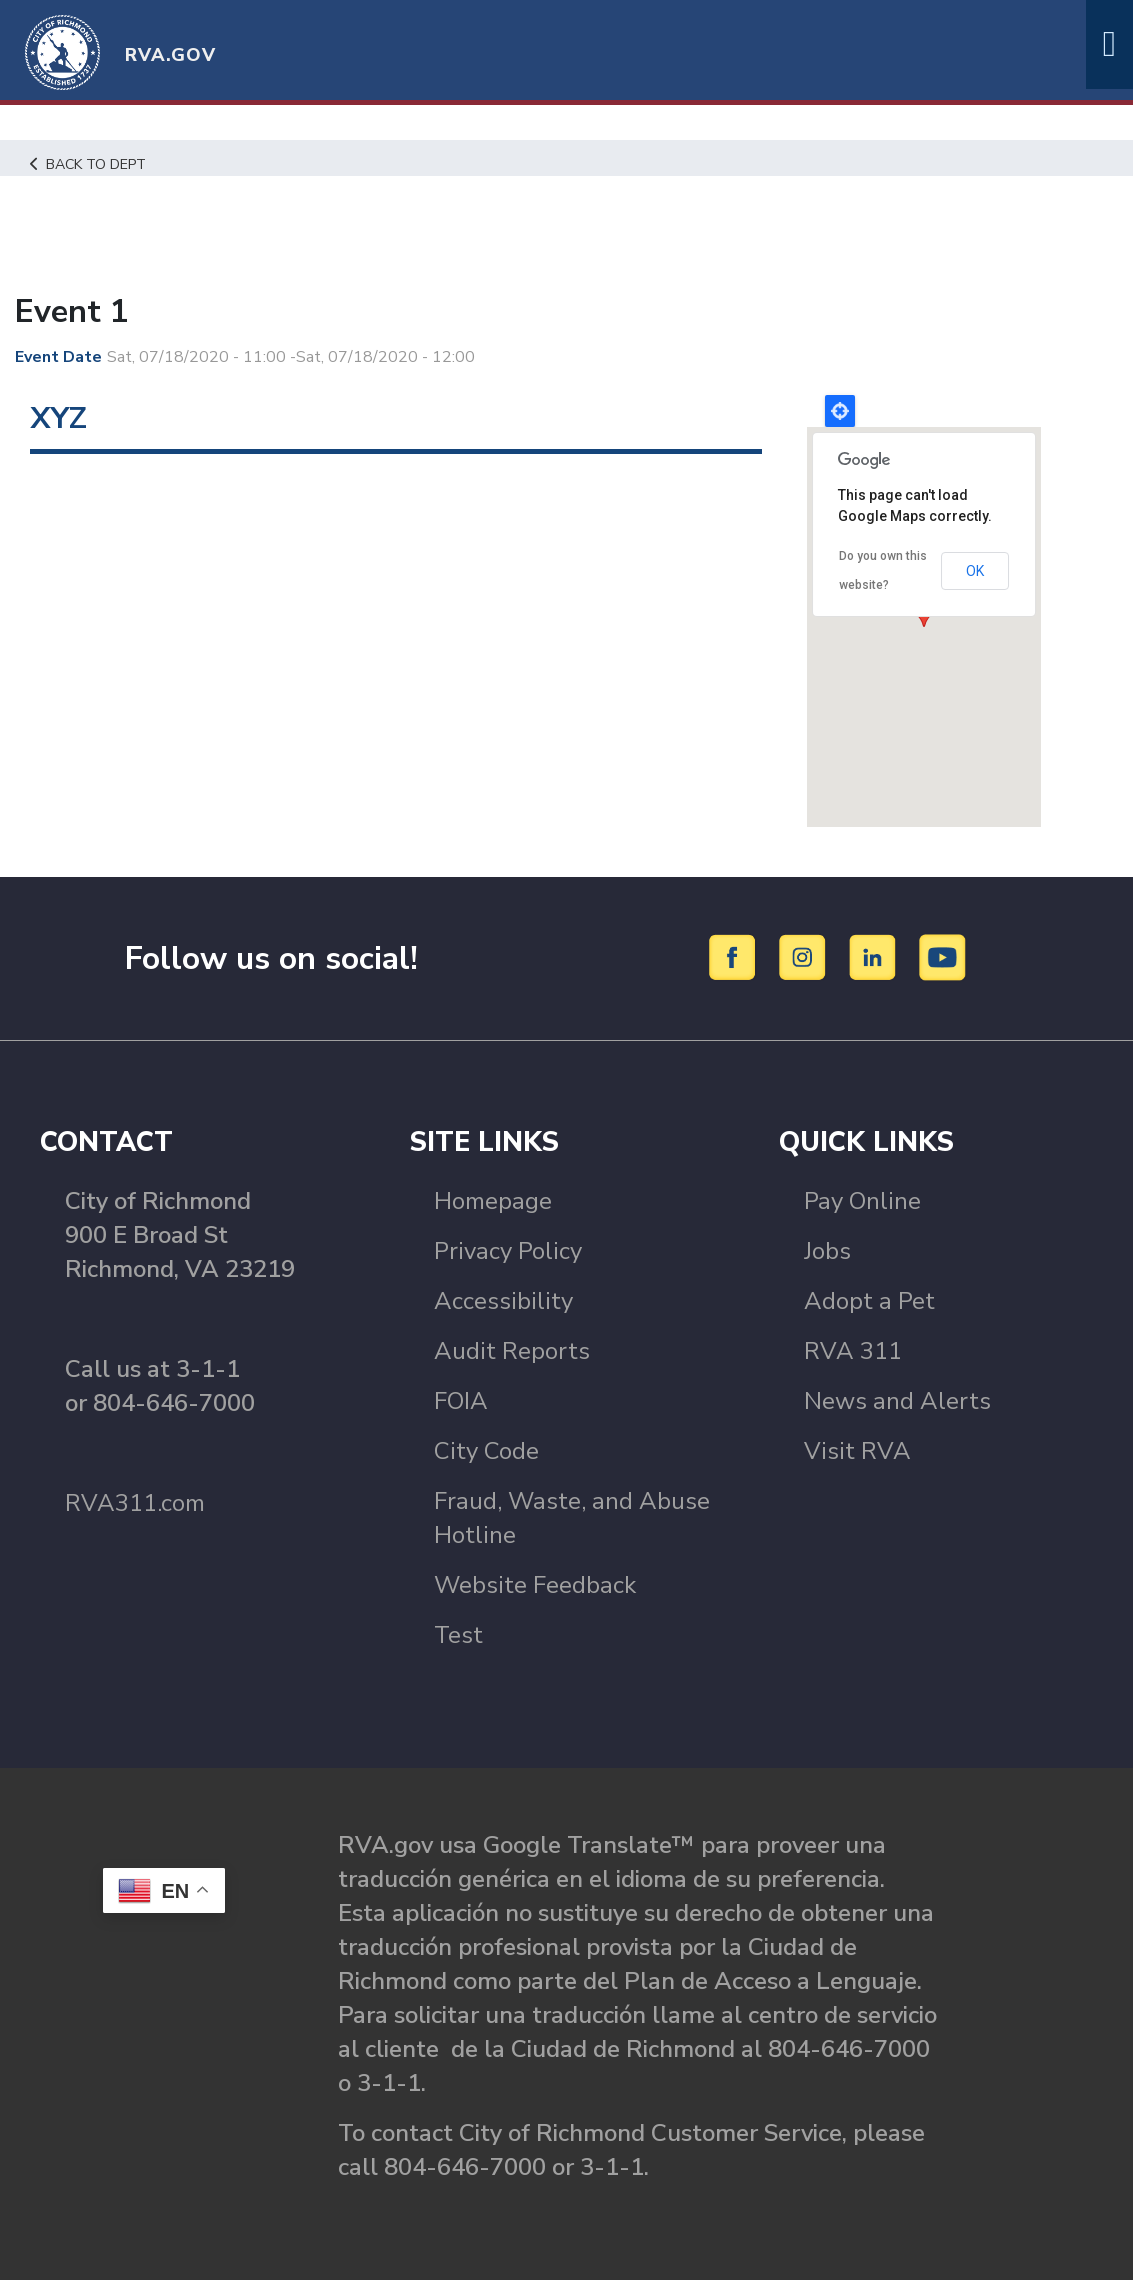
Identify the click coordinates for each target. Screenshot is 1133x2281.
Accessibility (503, 1301)
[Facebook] (735, 957)
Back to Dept (90, 164)
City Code (486, 1451)
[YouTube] (943, 957)
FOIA (461, 1401)
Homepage (493, 1201)
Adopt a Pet (869, 1301)
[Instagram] (805, 957)
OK (975, 570)
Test (458, 1635)
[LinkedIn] (875, 957)
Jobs (827, 1251)
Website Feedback (535, 1585)
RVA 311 (853, 1351)
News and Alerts (897, 1401)
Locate (840, 411)
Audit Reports (512, 1351)
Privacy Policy (508, 1251)
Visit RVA (857, 1451)
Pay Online (862, 1201)
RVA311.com (135, 1503)
